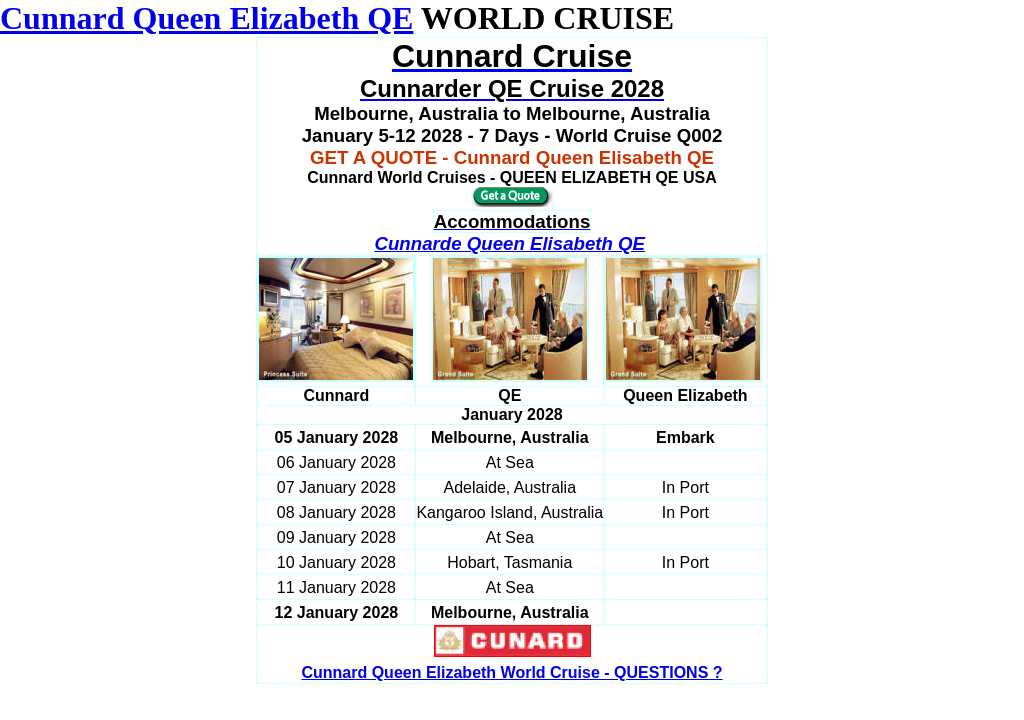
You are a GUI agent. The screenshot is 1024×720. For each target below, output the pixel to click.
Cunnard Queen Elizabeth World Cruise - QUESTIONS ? (511, 672)
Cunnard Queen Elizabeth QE (206, 18)
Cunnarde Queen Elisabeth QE (509, 243)
